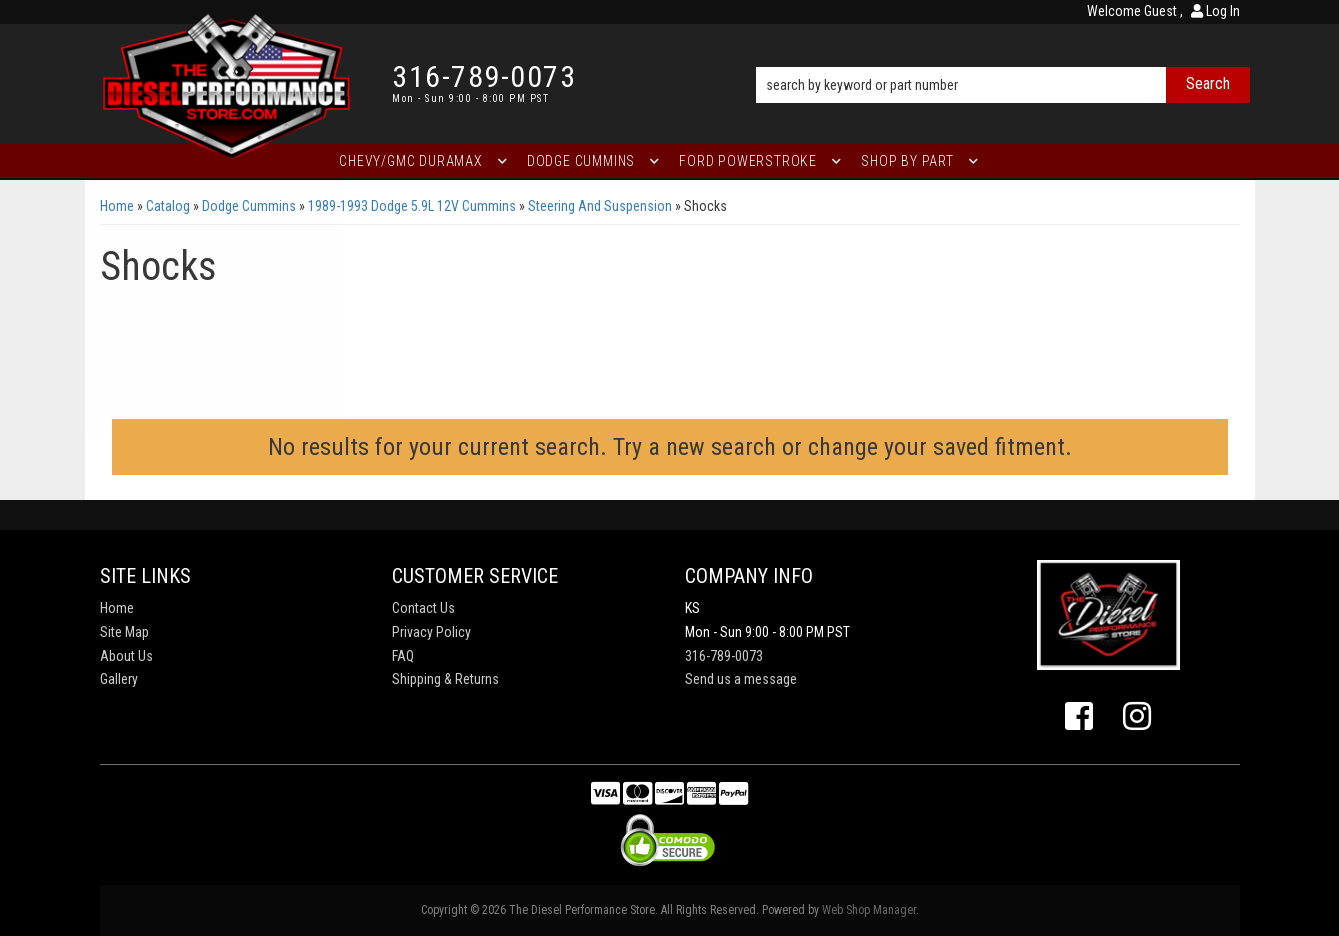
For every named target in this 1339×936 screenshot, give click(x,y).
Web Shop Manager (869, 910)
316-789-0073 (724, 656)
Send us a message (741, 679)
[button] (1002, 57)
